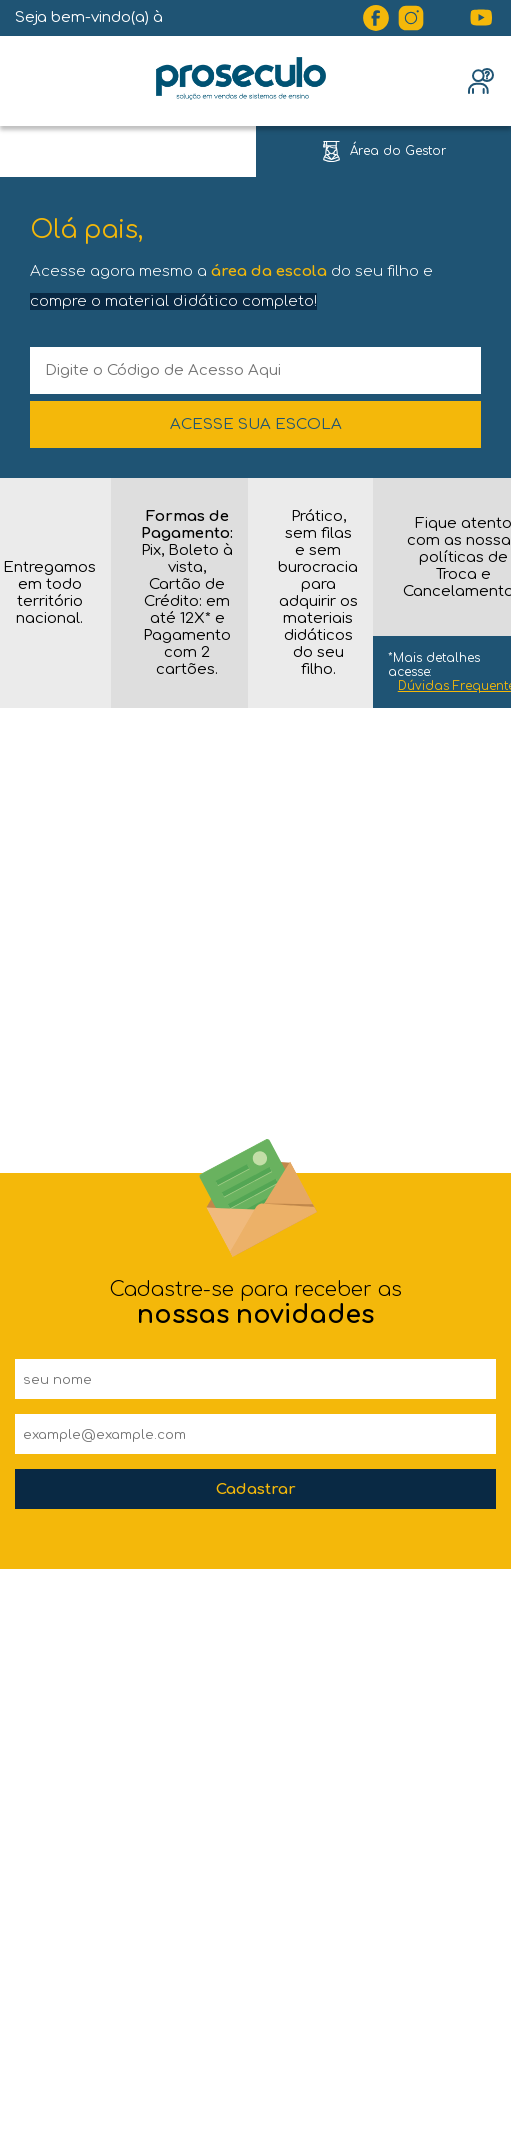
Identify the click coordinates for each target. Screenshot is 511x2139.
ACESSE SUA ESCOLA (256, 424)
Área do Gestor (398, 151)
